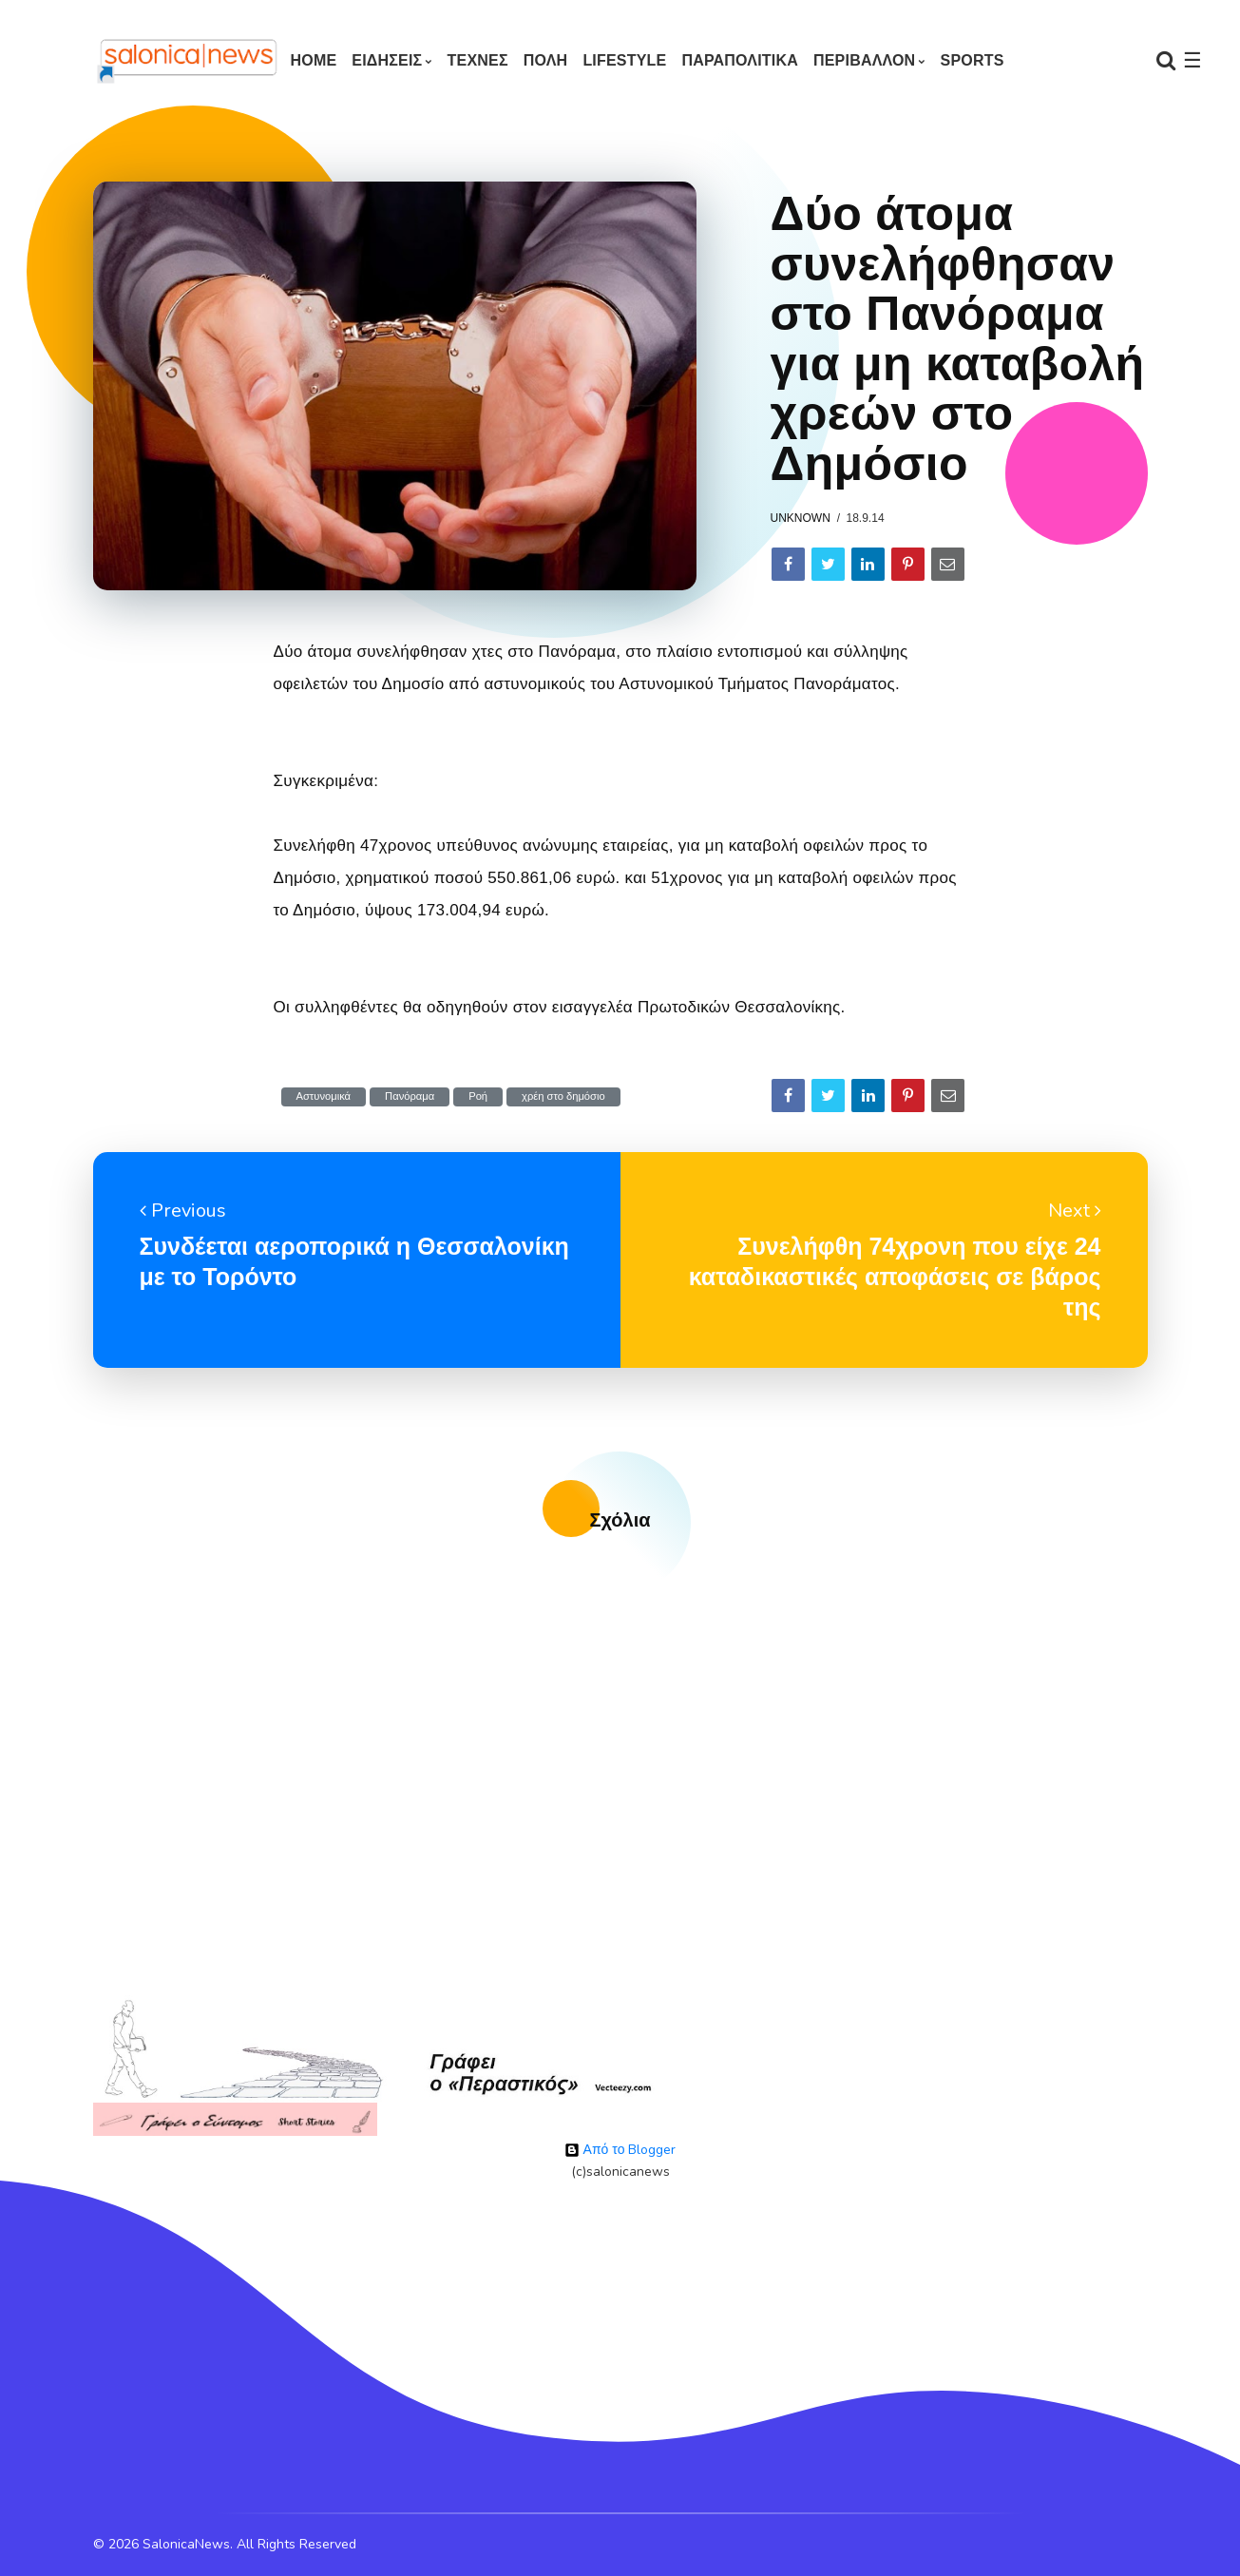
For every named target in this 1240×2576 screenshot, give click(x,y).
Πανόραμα (409, 1096)
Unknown (800, 518)
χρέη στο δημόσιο (563, 1096)
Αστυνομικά (324, 1096)
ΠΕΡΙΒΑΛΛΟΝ (864, 60)
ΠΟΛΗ (546, 60)
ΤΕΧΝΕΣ (478, 60)
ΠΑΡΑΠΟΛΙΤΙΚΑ (739, 60)
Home (314, 60)
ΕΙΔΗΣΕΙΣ (387, 60)
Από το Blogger (620, 2150)
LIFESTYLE (624, 60)
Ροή (477, 1096)
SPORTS (972, 60)
